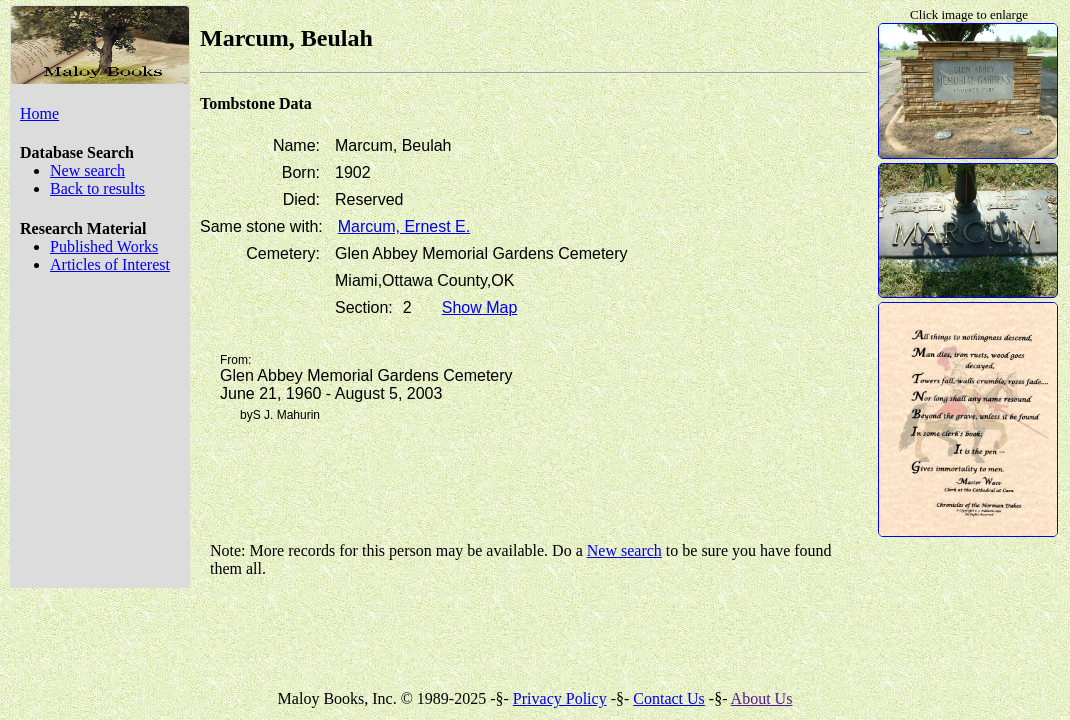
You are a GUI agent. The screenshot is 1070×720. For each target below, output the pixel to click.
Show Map (480, 307)
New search (87, 170)
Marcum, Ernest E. (404, 226)
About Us (762, 698)
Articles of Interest (110, 264)
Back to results (97, 188)
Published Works (104, 246)
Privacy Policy (560, 698)
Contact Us (669, 698)
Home (39, 113)
